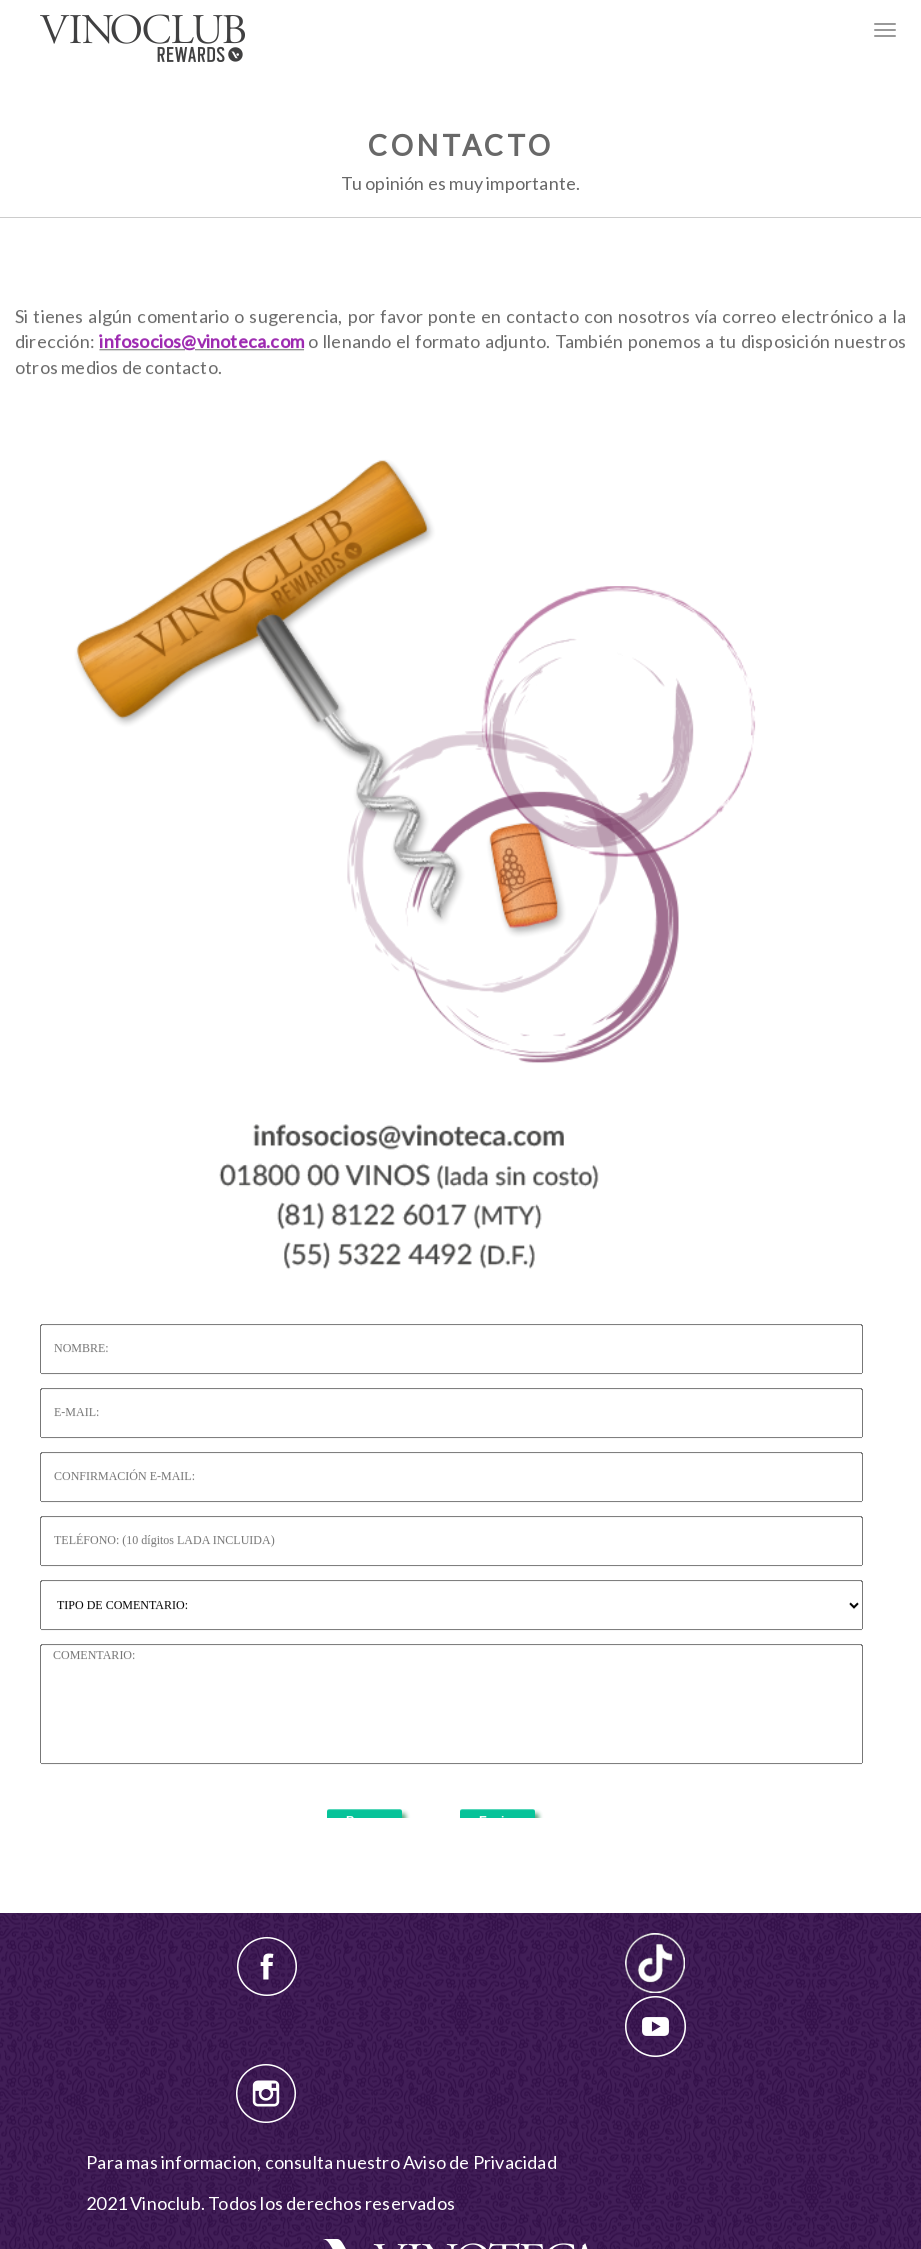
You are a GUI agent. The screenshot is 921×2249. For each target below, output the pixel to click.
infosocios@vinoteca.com (201, 379)
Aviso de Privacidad (480, 2162)
